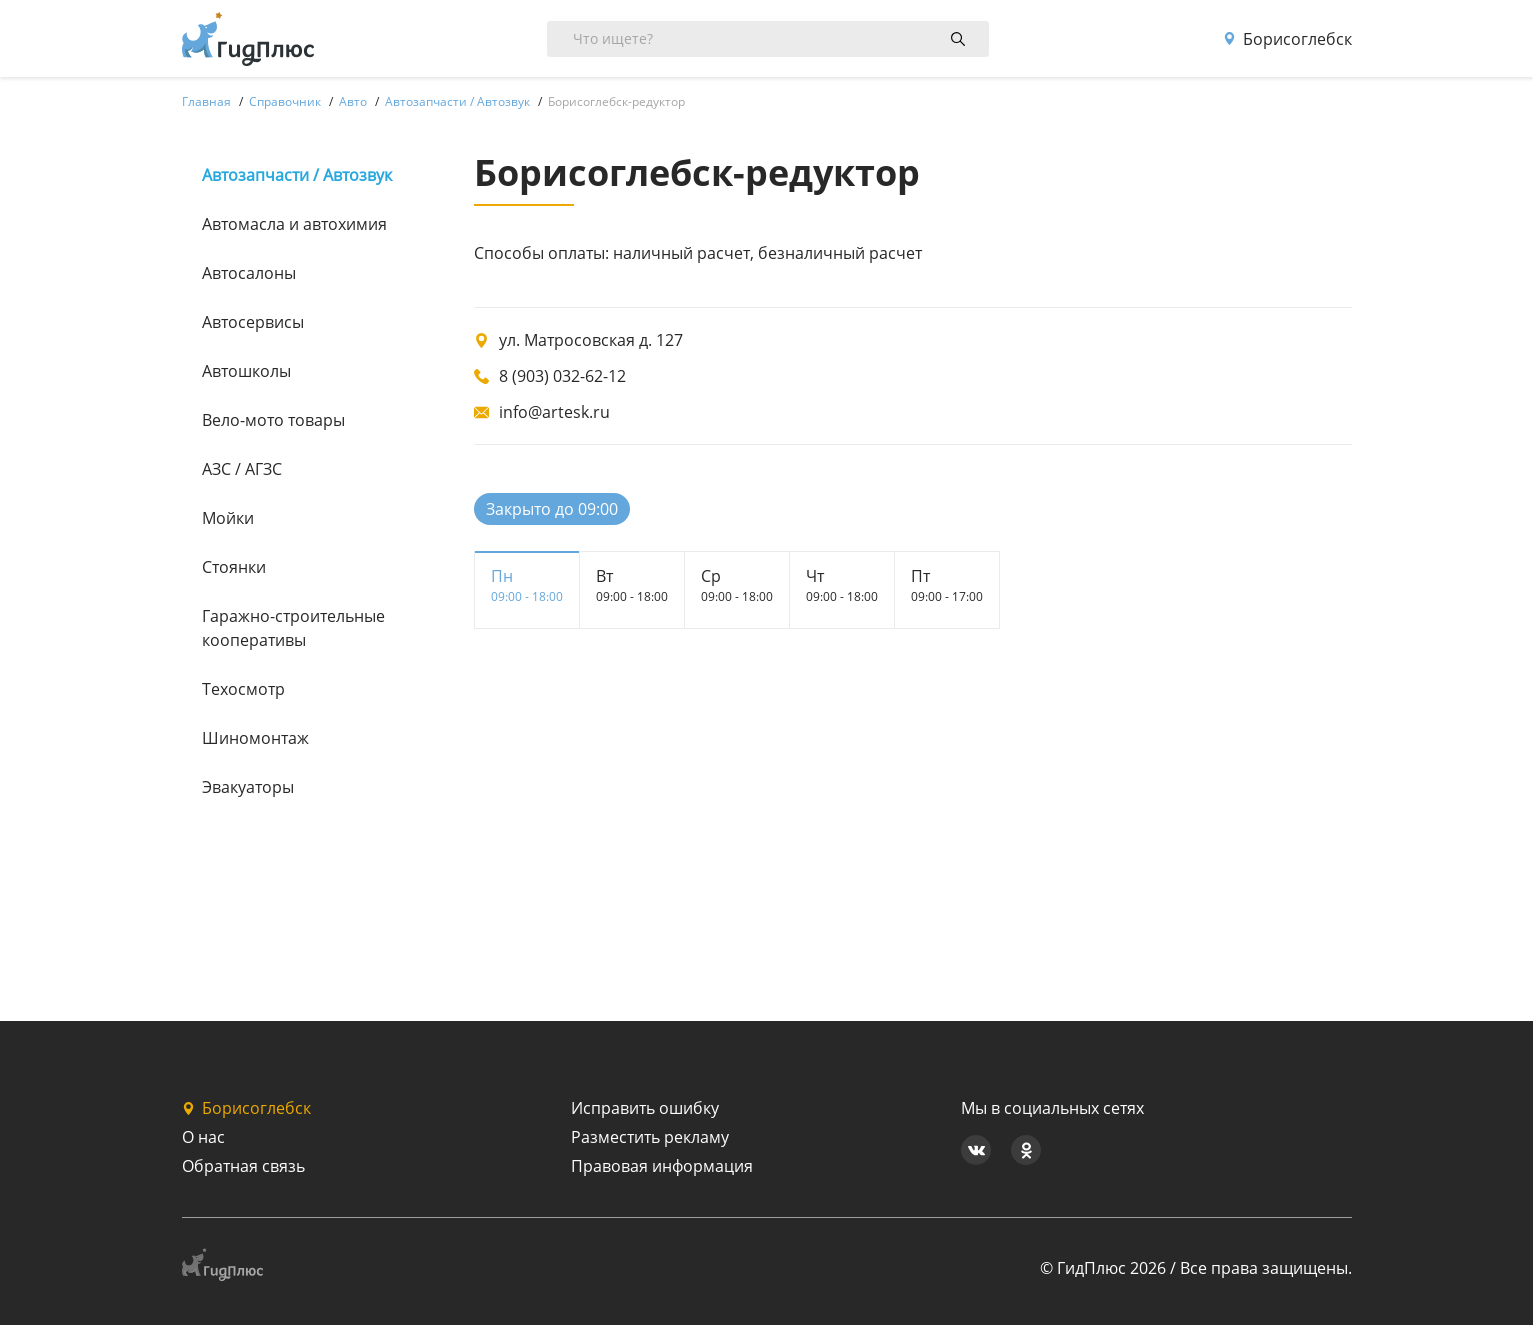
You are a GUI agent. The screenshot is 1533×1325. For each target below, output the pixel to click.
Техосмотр (243, 689)
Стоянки (234, 567)
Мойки (228, 518)
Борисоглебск (1287, 39)
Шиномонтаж (255, 738)
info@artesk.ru (554, 412)
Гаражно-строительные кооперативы (293, 628)
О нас (203, 1137)
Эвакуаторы (248, 787)
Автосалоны (249, 273)
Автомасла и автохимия (294, 224)
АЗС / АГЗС (242, 469)
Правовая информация (662, 1166)
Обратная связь (243, 1166)
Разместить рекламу (650, 1137)
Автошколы (246, 371)
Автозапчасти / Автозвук (297, 175)
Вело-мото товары (273, 420)
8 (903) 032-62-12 (562, 376)
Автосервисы (253, 322)
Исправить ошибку (645, 1108)
